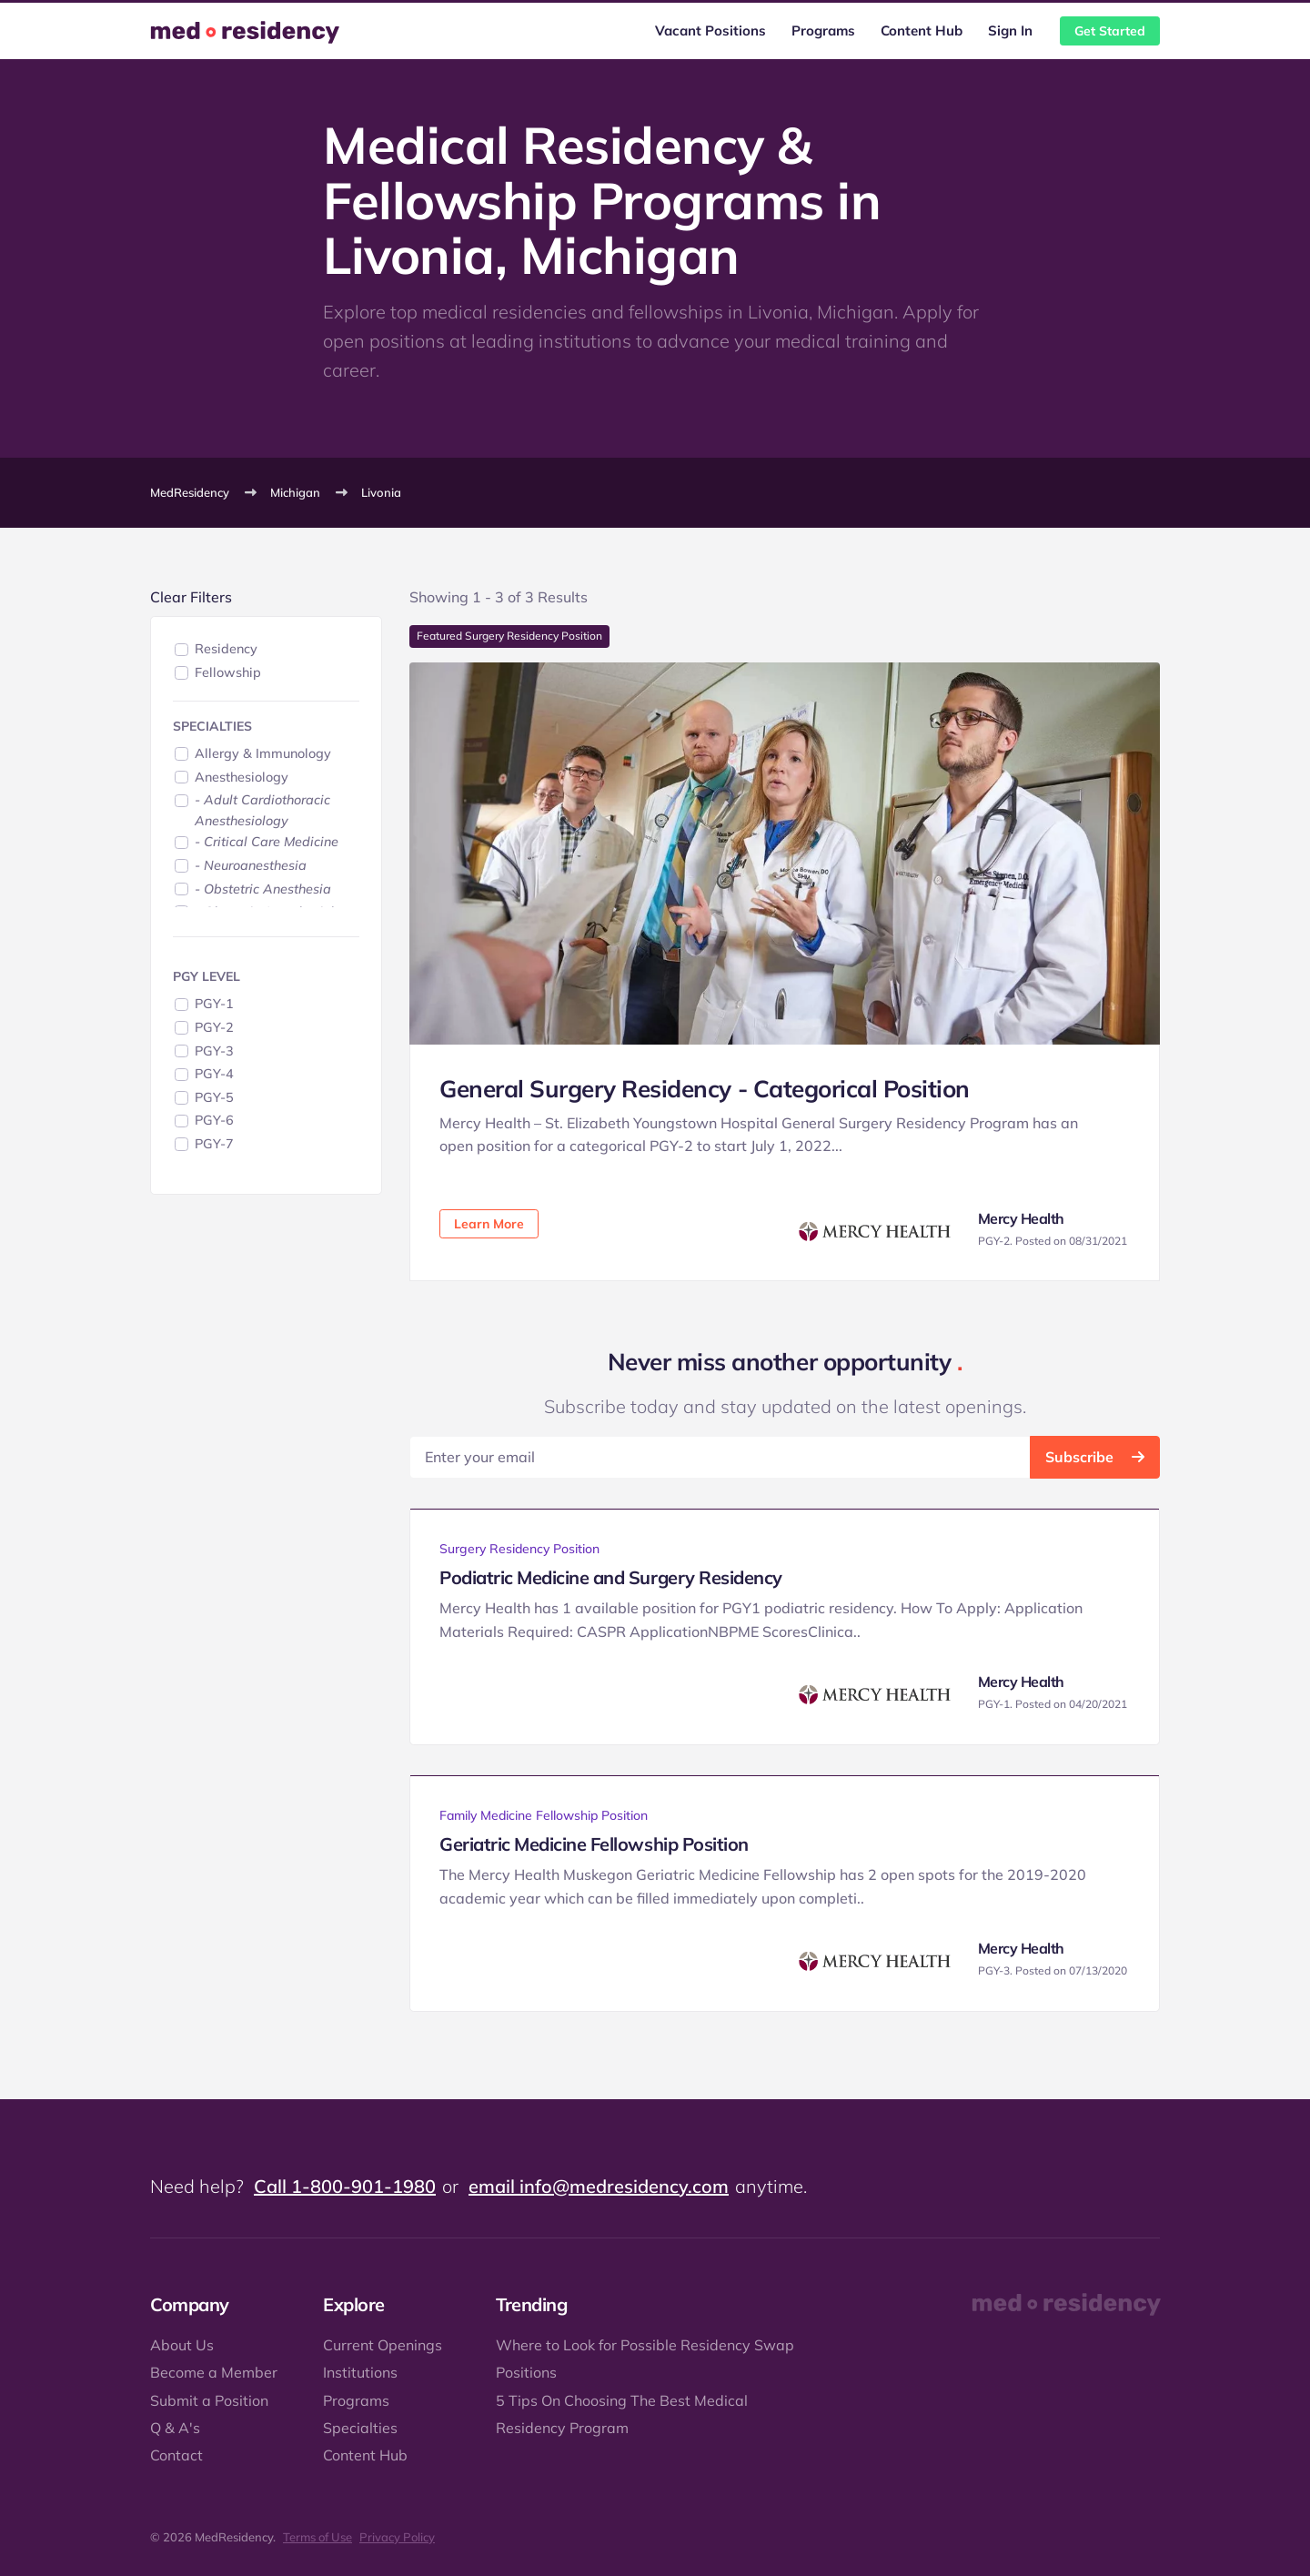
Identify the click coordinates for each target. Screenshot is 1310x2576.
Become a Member (213, 2372)
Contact (176, 2455)
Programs (823, 30)
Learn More (489, 1224)
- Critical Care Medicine (266, 841)
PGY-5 (214, 1097)
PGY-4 (214, 1074)
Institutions (360, 2372)
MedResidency (189, 492)
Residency (226, 649)
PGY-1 (214, 1003)
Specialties (360, 2428)
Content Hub (921, 30)
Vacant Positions (710, 30)
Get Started (1109, 31)
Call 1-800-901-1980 (345, 2186)
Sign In (1010, 30)
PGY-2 (214, 1027)
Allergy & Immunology (263, 753)
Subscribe (1094, 1457)
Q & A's (175, 2428)
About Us (182, 2345)
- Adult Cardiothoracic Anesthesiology (262, 810)
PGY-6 (214, 1120)
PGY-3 (214, 1051)
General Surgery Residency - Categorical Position (704, 1089)
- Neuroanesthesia (251, 865)
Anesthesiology (241, 777)
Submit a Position (209, 2400)
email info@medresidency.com (599, 2186)
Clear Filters (191, 597)
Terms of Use (317, 2537)
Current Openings (382, 2345)
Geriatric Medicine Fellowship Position (594, 1844)
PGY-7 (214, 1144)
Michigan (295, 492)
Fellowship (228, 672)
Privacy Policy (397, 2537)
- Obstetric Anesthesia (263, 889)
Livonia (381, 492)
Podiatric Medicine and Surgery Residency (610, 1577)
